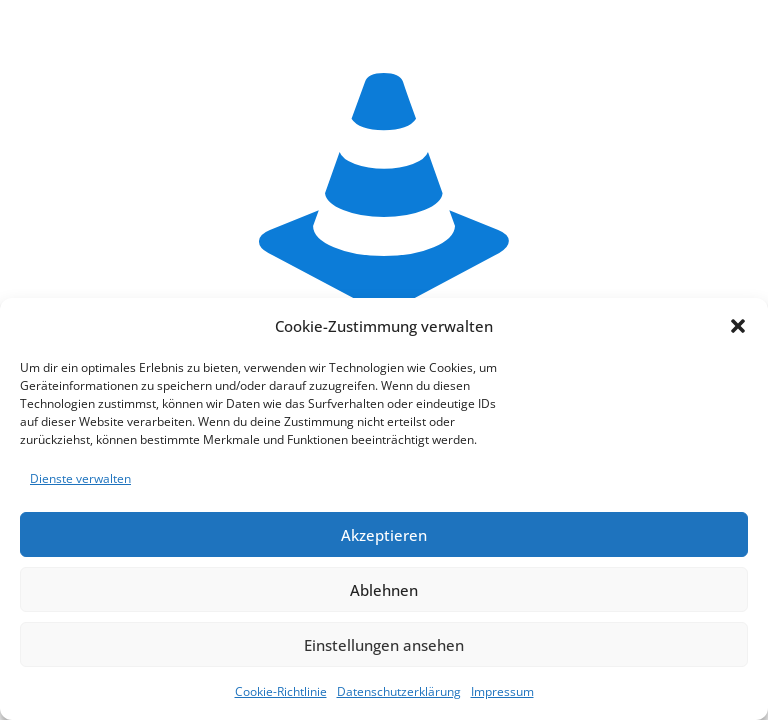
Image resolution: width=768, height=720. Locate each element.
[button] (738, 326)
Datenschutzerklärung (399, 691)
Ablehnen (384, 590)
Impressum (502, 691)
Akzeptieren (384, 535)
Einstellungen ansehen (384, 645)
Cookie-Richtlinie (281, 691)
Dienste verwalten (80, 478)
